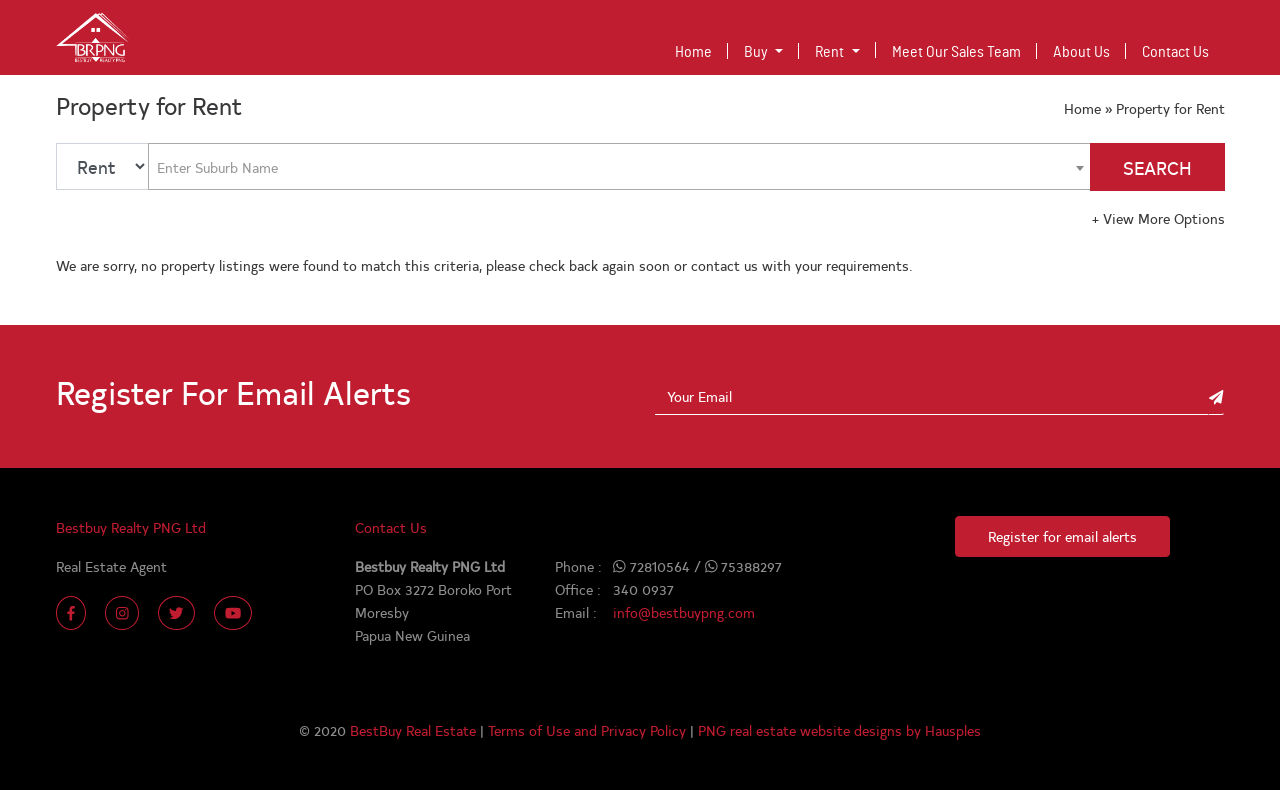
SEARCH (1157, 167)
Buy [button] (757, 52)
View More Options (1158, 218)
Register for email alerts (1062, 536)
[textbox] (223, 167)
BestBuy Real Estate (415, 730)
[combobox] (619, 166)
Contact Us (1175, 52)
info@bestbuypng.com (684, 612)
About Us (1081, 52)
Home (697, 49)
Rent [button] (831, 52)
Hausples (953, 730)
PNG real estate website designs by (811, 730)
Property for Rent (1170, 108)
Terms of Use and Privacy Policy (589, 730)
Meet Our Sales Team (956, 52)
